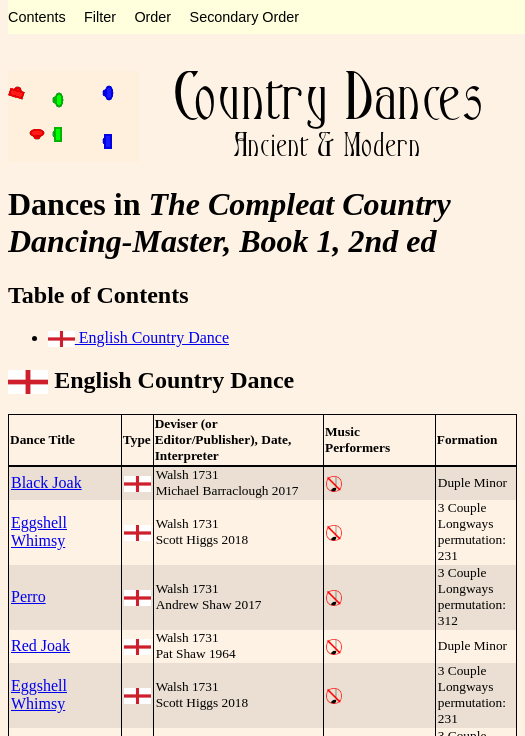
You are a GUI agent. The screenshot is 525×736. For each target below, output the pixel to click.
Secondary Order (245, 17)
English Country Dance (138, 337)
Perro (28, 596)
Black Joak (46, 482)
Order (152, 17)
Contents (37, 17)
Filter (100, 17)
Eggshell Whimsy (39, 531)
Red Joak (40, 645)
